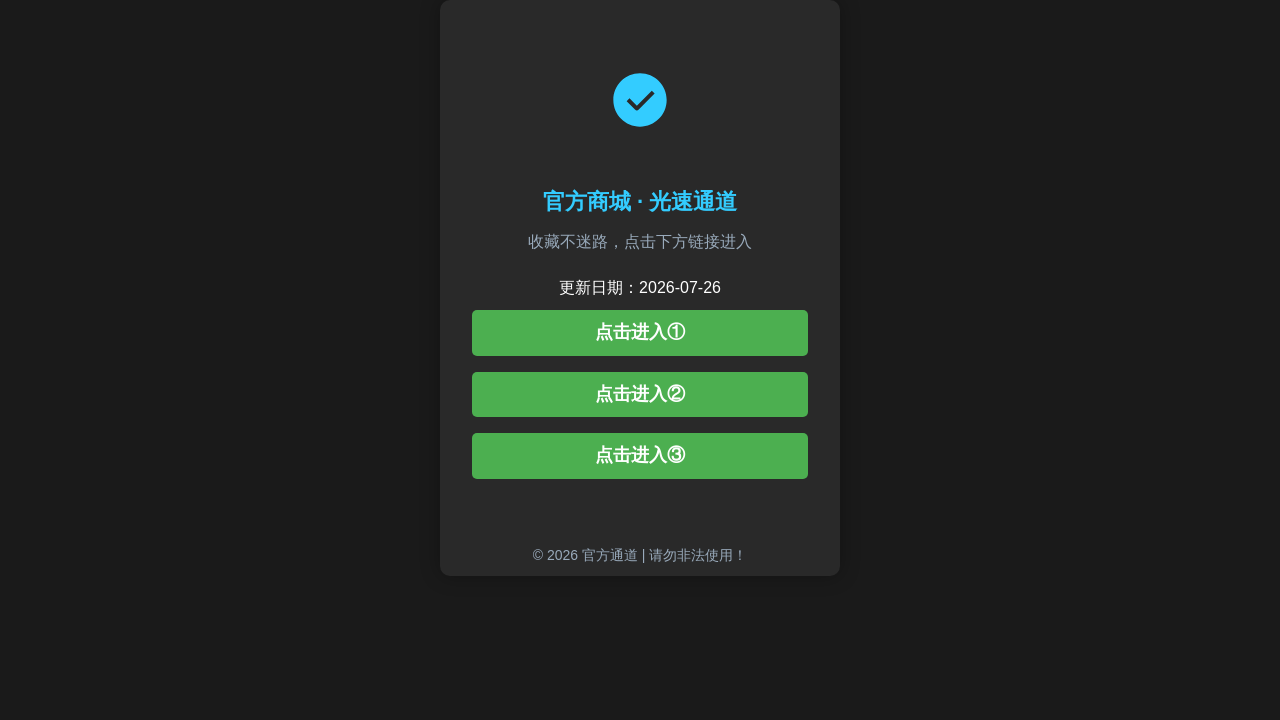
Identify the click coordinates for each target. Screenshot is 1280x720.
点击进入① (640, 332)
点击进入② (640, 394)
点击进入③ (640, 455)
